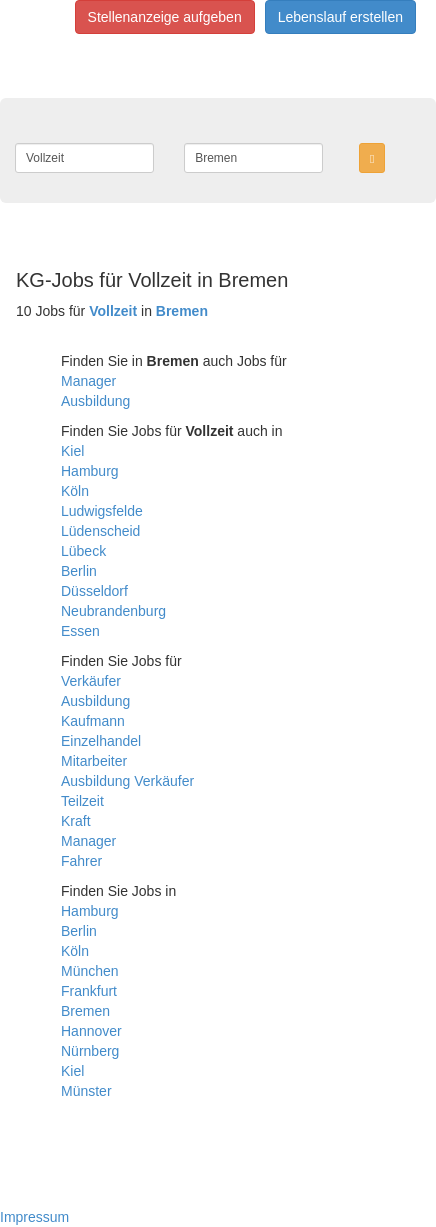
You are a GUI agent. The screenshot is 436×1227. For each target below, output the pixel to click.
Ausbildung (95, 401)
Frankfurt (89, 991)
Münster (86, 1091)
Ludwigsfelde (102, 511)
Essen (80, 631)
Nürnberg (90, 1051)
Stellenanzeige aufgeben (165, 17)
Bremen (85, 1011)
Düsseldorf (94, 591)
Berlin (79, 571)
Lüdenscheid (100, 531)
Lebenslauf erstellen (340, 17)
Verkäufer (91, 681)
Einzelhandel (101, 741)
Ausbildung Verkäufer (127, 781)
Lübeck (83, 551)
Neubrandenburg (113, 611)
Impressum (34, 1217)
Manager (88, 381)
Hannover (91, 1031)
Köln (75, 491)
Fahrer (81, 861)
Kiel (72, 451)
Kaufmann (93, 721)
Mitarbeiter (94, 761)
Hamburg (90, 471)
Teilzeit (82, 801)
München (90, 971)
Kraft (76, 821)
